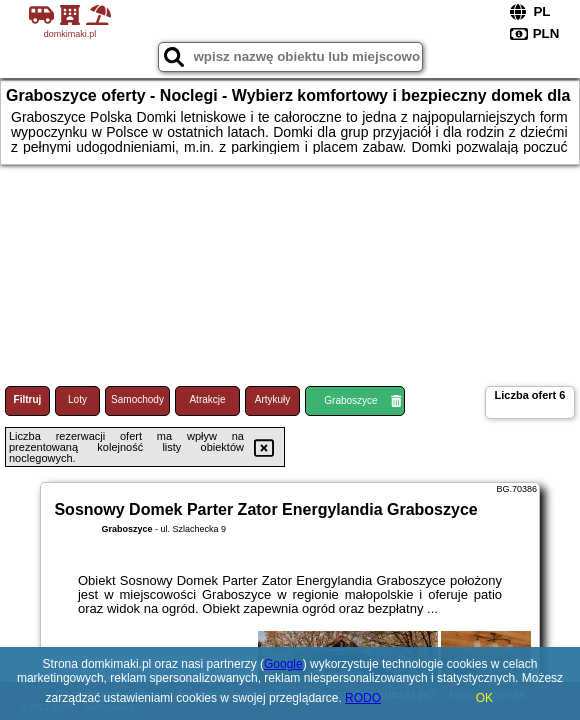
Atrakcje (207, 399)
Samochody (137, 399)
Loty (77, 399)
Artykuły (273, 399)
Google (283, 664)
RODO (363, 698)
